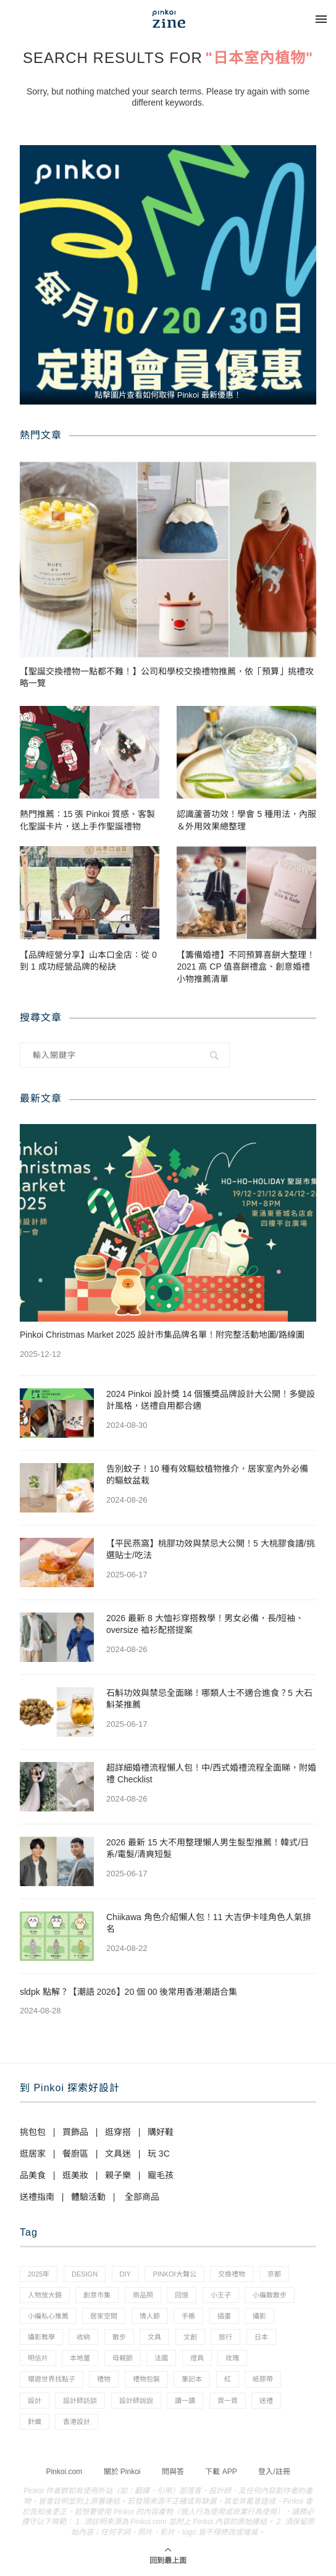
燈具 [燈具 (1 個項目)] (197, 2358)
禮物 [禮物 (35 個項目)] (104, 2379)
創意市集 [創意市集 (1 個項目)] (97, 2295)
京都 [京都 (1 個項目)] (274, 2274)
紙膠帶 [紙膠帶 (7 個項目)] (263, 2379)
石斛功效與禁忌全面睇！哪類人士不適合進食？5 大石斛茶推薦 (209, 1699)
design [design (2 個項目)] (85, 2274)
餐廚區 (75, 2154)
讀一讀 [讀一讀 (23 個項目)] (185, 2400)
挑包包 (33, 2132)
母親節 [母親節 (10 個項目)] (122, 2358)
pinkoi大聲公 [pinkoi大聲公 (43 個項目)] (174, 2274)
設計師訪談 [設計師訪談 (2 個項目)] (80, 2400)
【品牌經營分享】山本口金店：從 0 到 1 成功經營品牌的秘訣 (88, 961)
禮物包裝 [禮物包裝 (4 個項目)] (146, 2379)
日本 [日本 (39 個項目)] (261, 2337)
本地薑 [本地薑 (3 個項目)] (80, 2358)
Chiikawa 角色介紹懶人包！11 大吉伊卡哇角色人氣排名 (208, 1923)
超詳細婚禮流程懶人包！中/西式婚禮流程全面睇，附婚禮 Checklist (211, 1774)
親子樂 (118, 2175)
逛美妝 (75, 2175)
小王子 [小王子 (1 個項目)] (221, 2295)
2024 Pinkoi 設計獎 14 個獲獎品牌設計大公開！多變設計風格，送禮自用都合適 (210, 1400)
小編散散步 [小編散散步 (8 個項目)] (270, 2295)
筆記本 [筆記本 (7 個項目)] (192, 2379)
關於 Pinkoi (122, 2471)
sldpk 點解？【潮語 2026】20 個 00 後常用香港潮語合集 (128, 1992)
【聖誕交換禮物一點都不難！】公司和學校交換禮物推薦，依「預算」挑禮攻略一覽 (167, 677)
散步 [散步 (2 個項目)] (119, 2337)
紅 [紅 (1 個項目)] (227, 2379)
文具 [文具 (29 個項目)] (154, 2337)
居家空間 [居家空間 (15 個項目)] (103, 2316)
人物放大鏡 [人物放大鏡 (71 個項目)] (45, 2295)
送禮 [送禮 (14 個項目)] (266, 2400)
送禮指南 (37, 2197)
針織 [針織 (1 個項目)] (34, 2421)
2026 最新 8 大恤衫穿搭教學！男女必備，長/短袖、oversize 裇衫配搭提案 (205, 1624)
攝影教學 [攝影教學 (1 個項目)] (41, 2337)
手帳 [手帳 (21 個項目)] (188, 2316)
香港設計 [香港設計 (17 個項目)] (76, 2421)
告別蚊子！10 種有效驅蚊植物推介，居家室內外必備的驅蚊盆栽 (207, 1475)
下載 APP (221, 2471)
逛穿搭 (118, 2132)
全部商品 (142, 2197)
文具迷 (118, 2154)
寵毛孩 (161, 2175)
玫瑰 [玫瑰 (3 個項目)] (232, 2358)
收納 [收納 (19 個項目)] (83, 2337)
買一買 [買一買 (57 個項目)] (227, 2400)
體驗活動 (88, 2197)
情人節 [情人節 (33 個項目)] (150, 2316)
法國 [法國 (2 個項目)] (161, 2358)
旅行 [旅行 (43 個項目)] (225, 2337)
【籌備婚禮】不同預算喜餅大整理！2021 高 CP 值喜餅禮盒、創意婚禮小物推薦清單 (246, 967)
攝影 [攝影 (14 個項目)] (259, 2316)
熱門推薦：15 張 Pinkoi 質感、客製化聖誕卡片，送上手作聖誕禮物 (87, 820)
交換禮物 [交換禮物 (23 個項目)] (231, 2274)
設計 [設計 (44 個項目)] (34, 2400)
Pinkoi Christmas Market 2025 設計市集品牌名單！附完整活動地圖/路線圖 (162, 1335)
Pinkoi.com (64, 2471)
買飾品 (75, 2132)
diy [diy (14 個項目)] (125, 2274)
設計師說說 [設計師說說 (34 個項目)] (136, 2400)
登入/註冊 (274, 2471)
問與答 (173, 2471)
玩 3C (159, 2154)
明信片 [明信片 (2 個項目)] (38, 2358)
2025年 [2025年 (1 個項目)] (38, 2274)
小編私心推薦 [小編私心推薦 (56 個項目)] (48, 2316)
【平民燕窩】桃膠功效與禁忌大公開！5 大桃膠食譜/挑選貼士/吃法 (210, 1549)
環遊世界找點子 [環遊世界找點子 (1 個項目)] (51, 2379)
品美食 (33, 2175)
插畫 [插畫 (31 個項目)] (224, 2316)
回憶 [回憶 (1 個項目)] (181, 2295)
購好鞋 (161, 2132)
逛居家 (33, 2154)
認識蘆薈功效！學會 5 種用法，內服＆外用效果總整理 (246, 820)
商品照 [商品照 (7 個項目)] (143, 2295)
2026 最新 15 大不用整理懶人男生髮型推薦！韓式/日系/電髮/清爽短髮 (207, 1848)
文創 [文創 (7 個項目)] (190, 2337)
